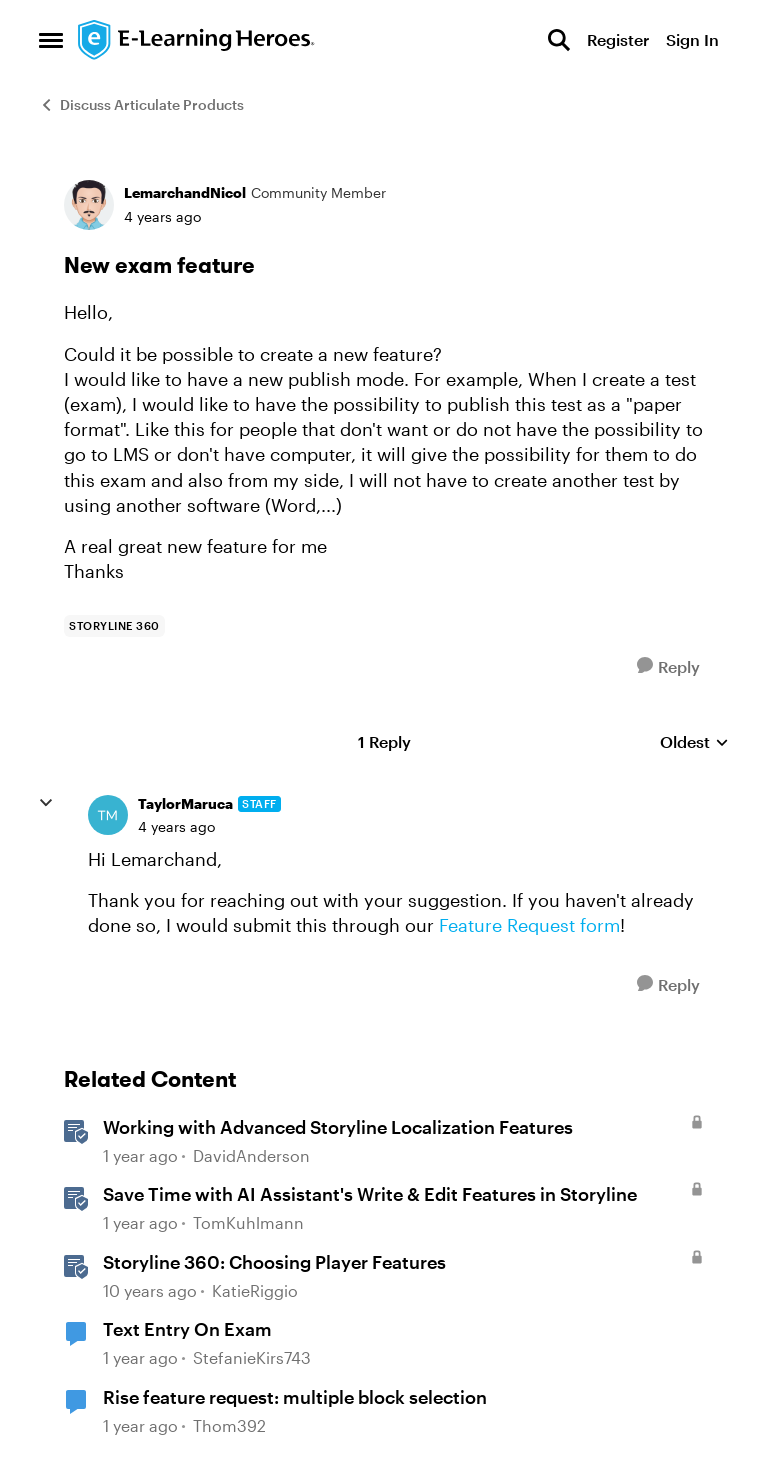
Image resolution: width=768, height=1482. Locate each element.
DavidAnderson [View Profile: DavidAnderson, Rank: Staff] (251, 1155)
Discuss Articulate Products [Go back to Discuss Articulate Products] (141, 104)
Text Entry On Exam (187, 1329)
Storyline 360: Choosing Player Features (274, 1262)
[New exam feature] (176, 827)
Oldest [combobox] (694, 742)
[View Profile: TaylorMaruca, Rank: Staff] (108, 815)
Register (618, 39)
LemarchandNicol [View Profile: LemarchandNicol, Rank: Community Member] (185, 192)
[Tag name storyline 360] (114, 626)
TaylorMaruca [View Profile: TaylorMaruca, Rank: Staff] (185, 803)
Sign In (692, 39)
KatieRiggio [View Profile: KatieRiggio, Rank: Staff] (255, 1290)
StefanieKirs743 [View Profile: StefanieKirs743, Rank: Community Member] (252, 1358)
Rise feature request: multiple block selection (295, 1397)
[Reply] (668, 666)
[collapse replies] (46, 803)
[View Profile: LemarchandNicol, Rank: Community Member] (89, 205)
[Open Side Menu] (51, 40)
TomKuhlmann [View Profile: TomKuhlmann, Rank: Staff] (248, 1222)
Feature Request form (529, 925)
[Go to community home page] (197, 40)
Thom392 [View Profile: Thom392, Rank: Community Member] (229, 1425)
